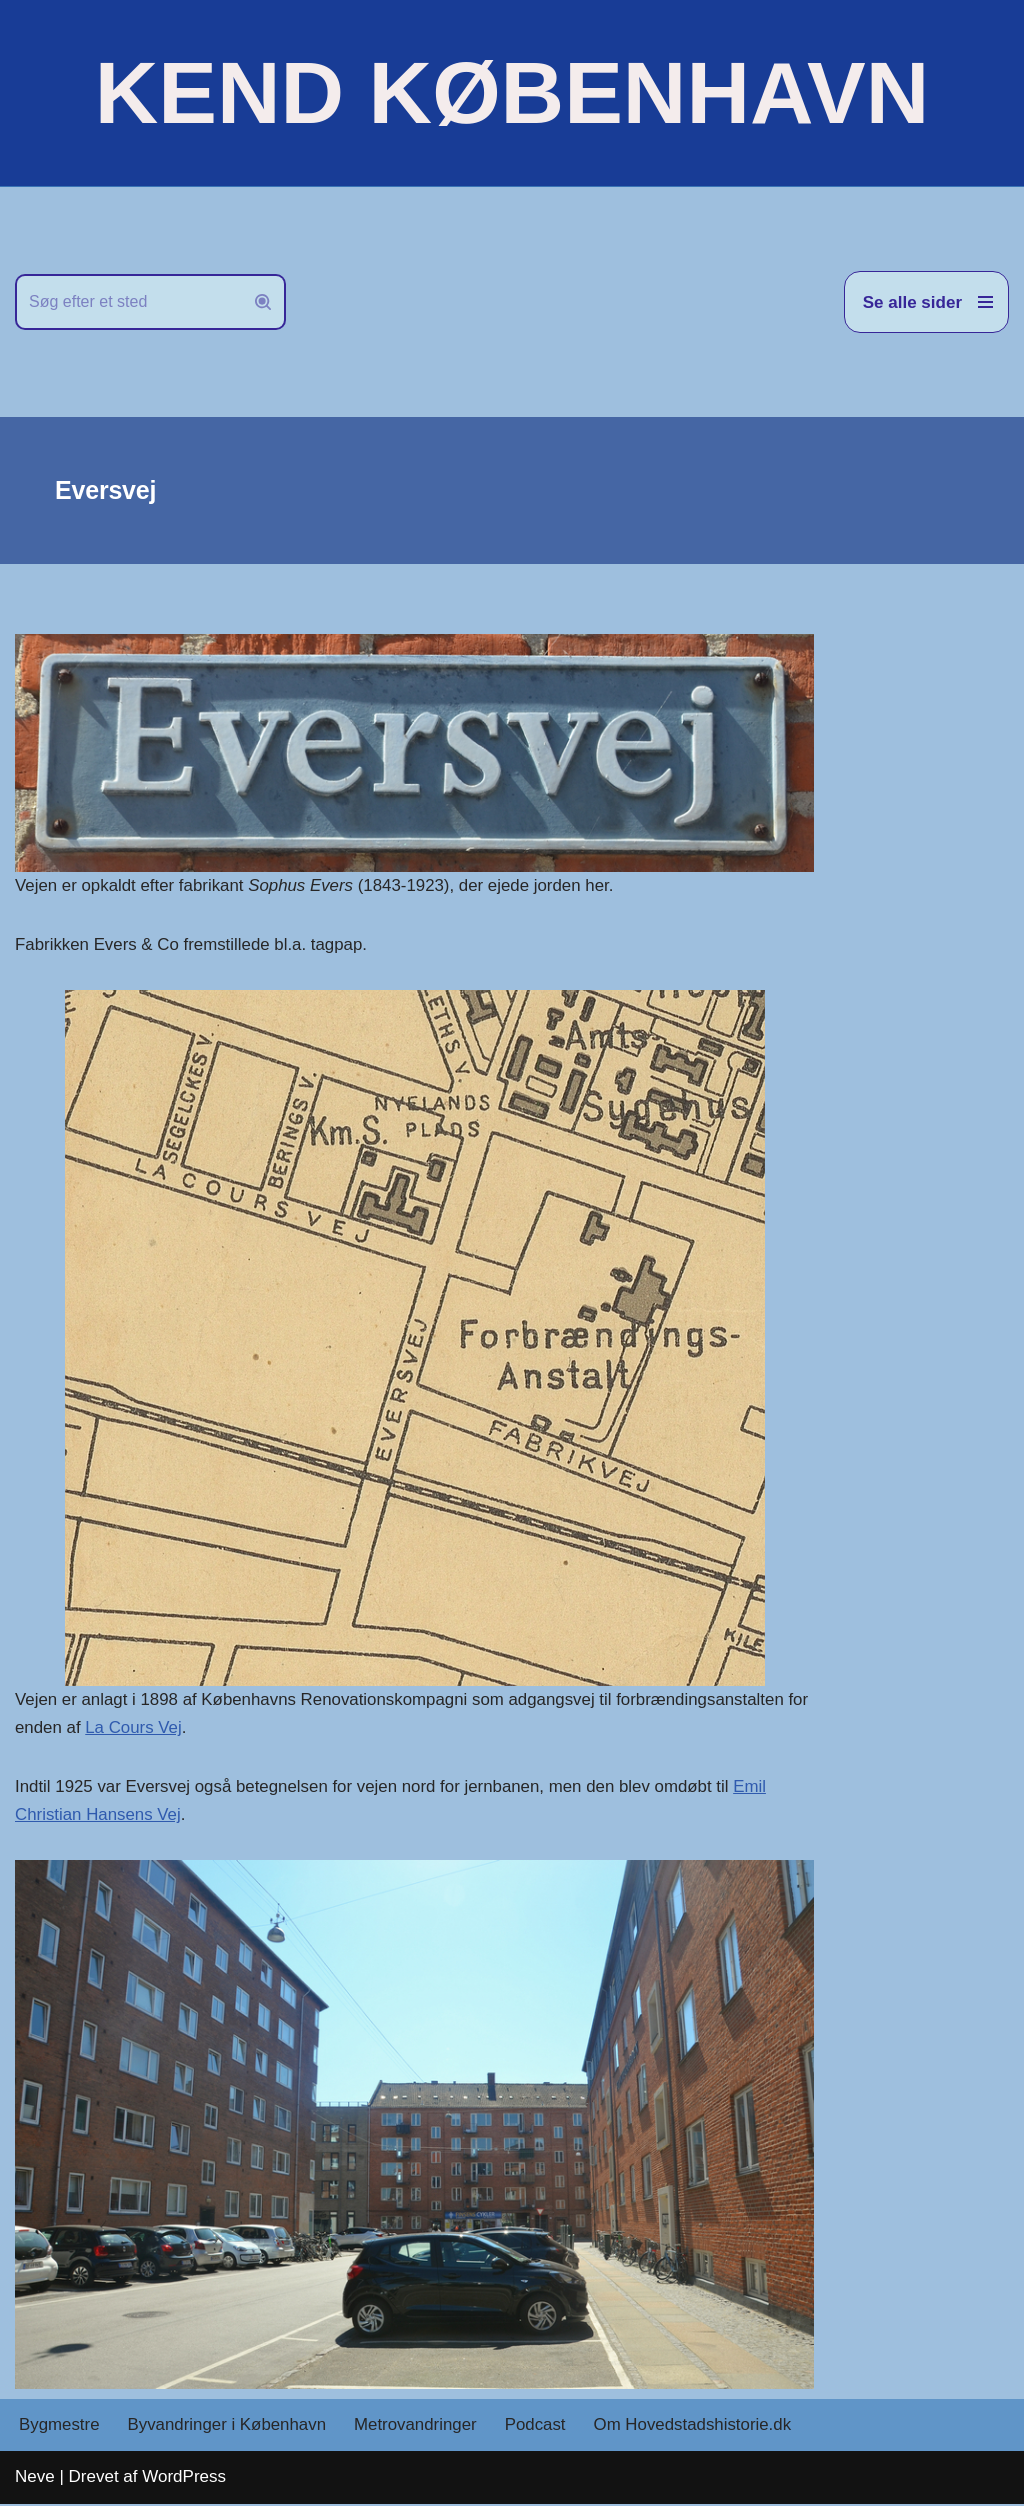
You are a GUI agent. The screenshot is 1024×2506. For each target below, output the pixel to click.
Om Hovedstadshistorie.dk (697, 2427)
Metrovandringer (419, 2427)
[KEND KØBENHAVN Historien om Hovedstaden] (512, 93)
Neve (35, 2478)
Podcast (538, 2427)
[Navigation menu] (926, 302)
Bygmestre (59, 2427)
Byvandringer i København (228, 2427)
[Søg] (128, 302)
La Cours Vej (158, 1728)
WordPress (184, 2478)
